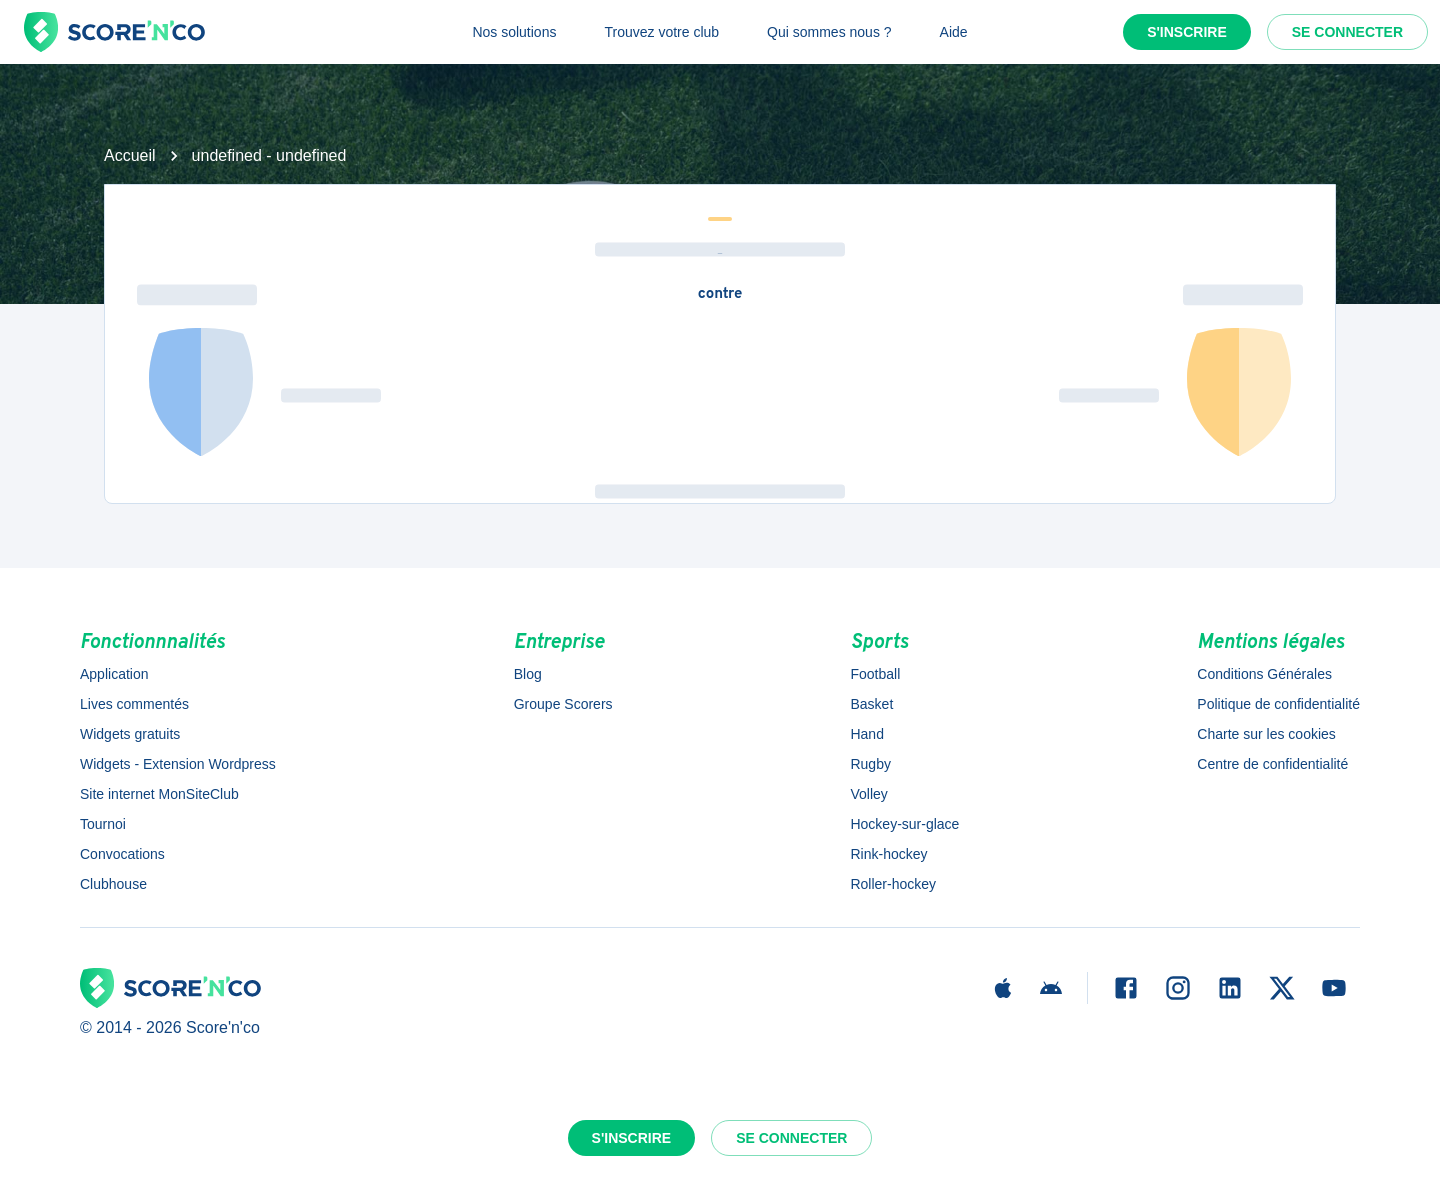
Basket (871, 704)
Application (114, 674)
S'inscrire (1187, 32)
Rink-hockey (888, 854)
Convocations (122, 854)
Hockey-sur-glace (904, 824)
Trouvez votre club (661, 32)
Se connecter (1347, 32)
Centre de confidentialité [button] (1272, 764)
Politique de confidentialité (1278, 704)
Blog (528, 674)
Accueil (130, 155)
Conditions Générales (1264, 674)
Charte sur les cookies (1266, 734)
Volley (868, 794)
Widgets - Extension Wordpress (178, 764)
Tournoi (103, 824)
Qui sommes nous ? (829, 32)
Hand (866, 734)
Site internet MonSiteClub (159, 794)
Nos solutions (514, 32)
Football (875, 674)
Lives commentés (134, 704)
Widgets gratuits (130, 734)
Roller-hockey (893, 884)
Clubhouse (113, 884)
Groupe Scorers (563, 704)
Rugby (870, 764)
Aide (954, 32)
